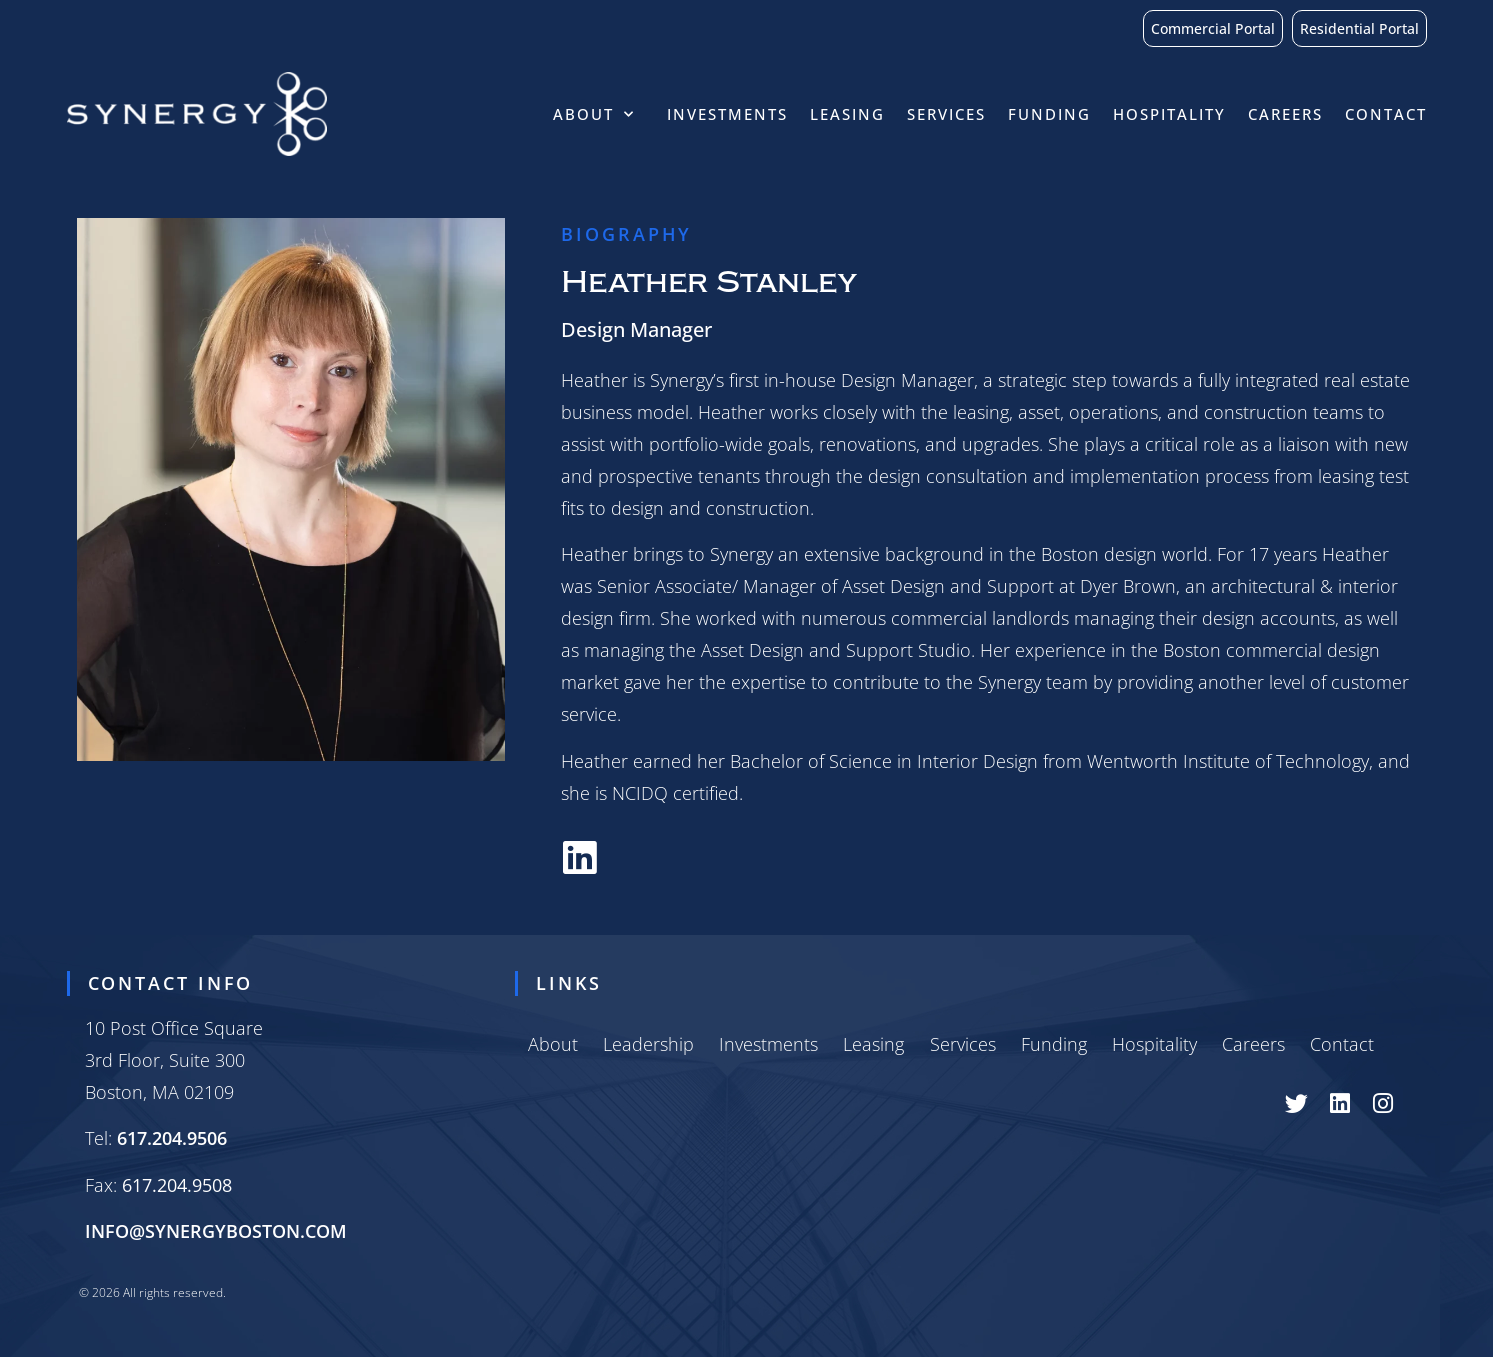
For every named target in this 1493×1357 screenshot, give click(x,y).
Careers (1285, 114)
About (599, 114)
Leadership (648, 1044)
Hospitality (1169, 114)
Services (946, 114)
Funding (1049, 114)
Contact (1386, 114)
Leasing (847, 114)
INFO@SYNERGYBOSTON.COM (216, 1231)
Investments (727, 114)
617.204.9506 (172, 1138)
